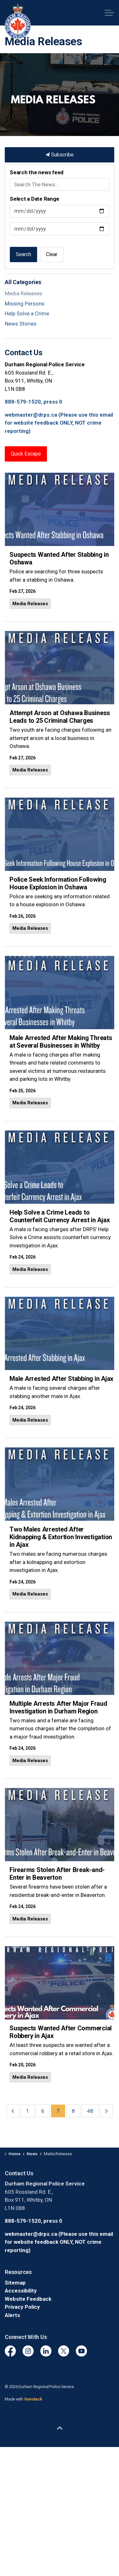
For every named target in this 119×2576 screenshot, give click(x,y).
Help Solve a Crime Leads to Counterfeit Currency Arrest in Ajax (59, 1216)
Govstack (33, 2399)
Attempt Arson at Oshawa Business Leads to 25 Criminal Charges (60, 716)
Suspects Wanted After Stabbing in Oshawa (59, 558)
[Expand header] (109, 12)
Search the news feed (36, 172)
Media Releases (30, 603)
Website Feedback (28, 2299)
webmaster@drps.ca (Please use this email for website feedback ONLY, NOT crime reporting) (59, 423)
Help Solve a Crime (27, 313)
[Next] (106, 2111)
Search (23, 254)
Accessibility (21, 2290)
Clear (51, 254)
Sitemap (15, 2282)
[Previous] (12, 2111)
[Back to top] (59, 2429)
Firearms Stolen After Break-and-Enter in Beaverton (57, 1873)
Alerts (12, 2315)
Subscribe (59, 154)
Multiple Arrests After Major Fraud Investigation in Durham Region (58, 1707)
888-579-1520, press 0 (33, 401)
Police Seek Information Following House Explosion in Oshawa (58, 883)
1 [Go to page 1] (27, 2111)
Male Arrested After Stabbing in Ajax (61, 1378)
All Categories (23, 282)
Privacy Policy (22, 2307)
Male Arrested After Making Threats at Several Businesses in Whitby (61, 1041)
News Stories (20, 323)
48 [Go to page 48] (90, 2111)
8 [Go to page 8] (73, 2111)
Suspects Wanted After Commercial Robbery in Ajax (61, 2032)
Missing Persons (24, 303)
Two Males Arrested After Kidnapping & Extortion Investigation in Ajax (61, 1536)
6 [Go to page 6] (42, 2111)
